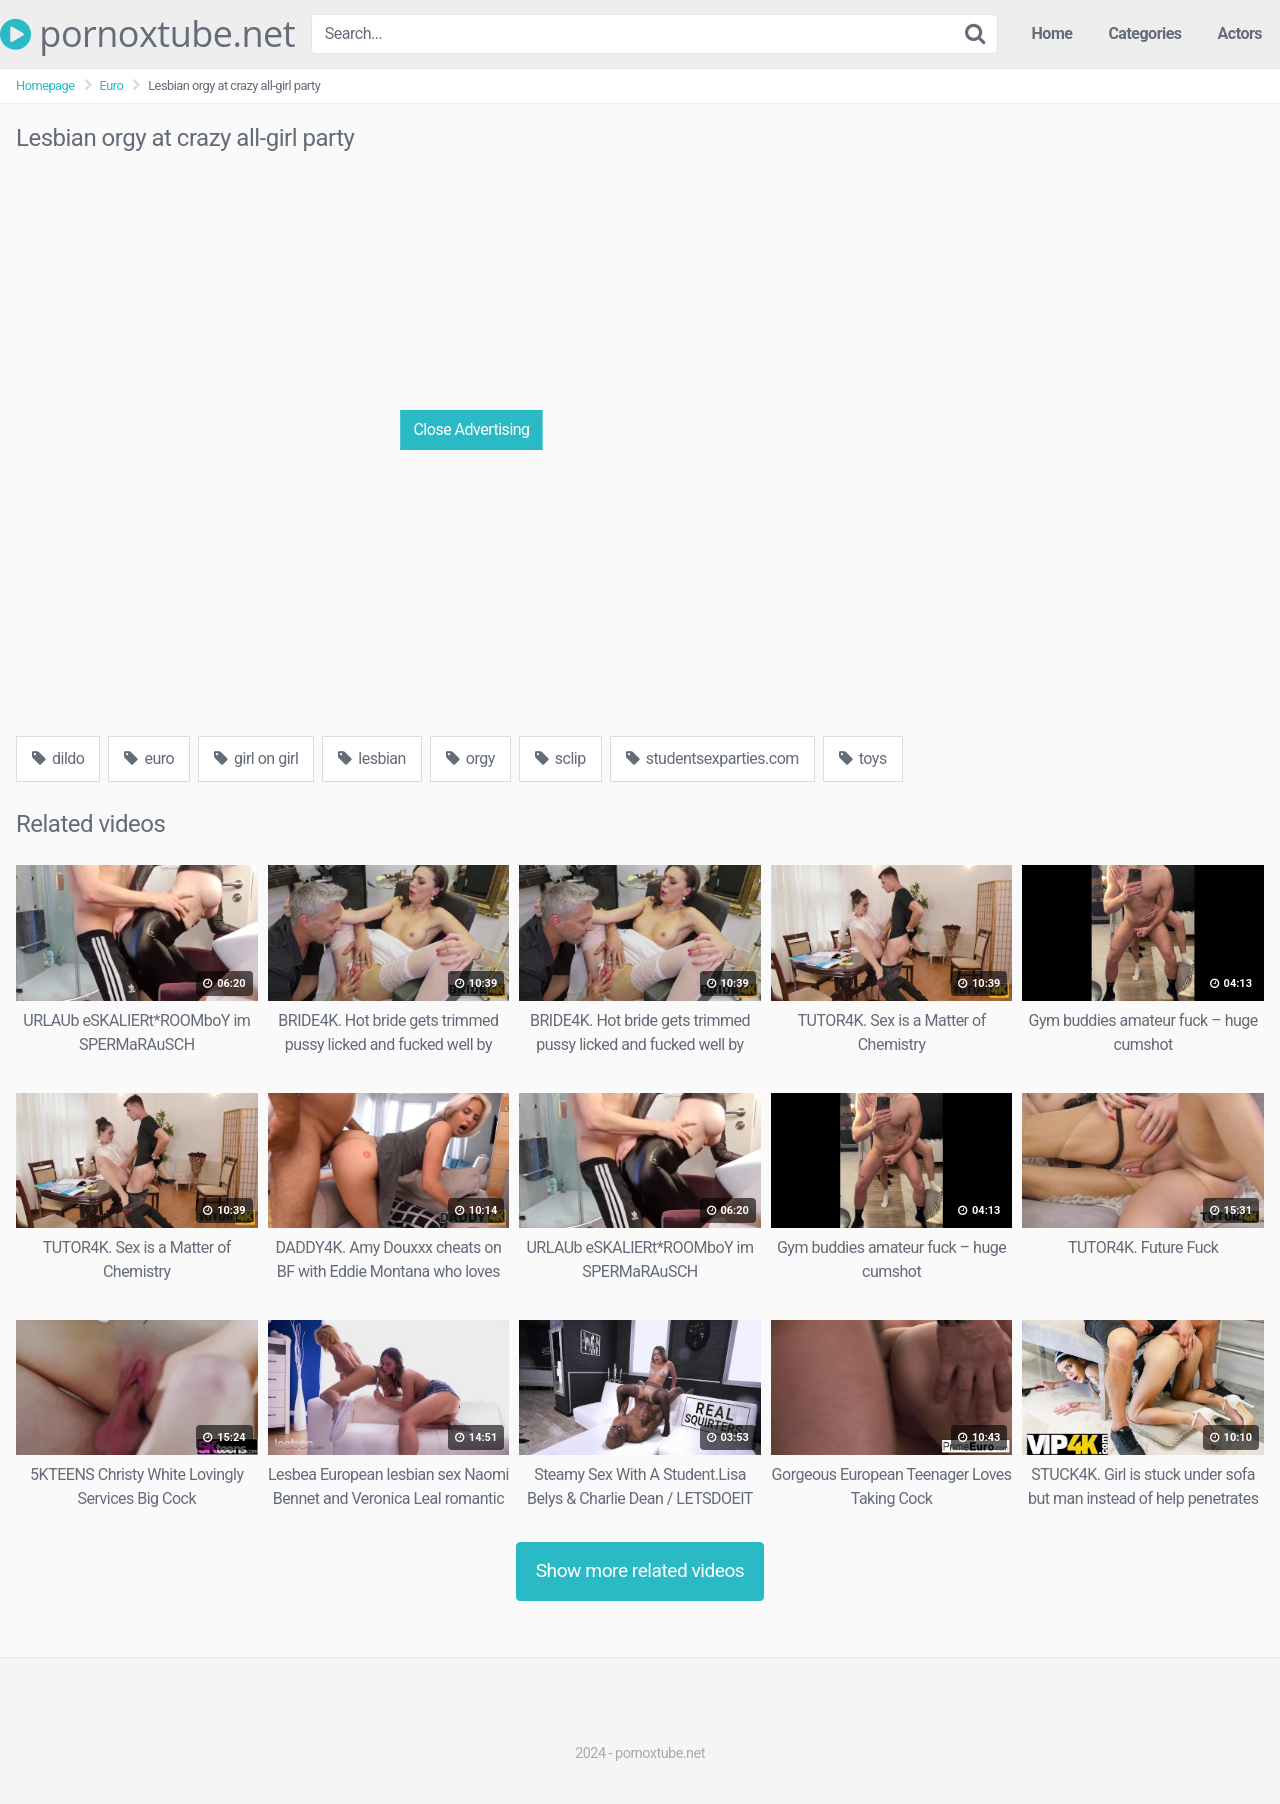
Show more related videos (640, 1570)
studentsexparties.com (712, 758)
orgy (470, 758)
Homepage (45, 85)
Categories (1144, 33)
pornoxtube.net (147, 34)
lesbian (372, 758)
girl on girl (256, 758)
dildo (58, 758)
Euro (112, 85)
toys (863, 758)
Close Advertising (471, 429)
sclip (560, 758)
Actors (1240, 33)
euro (149, 758)
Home (1052, 33)
